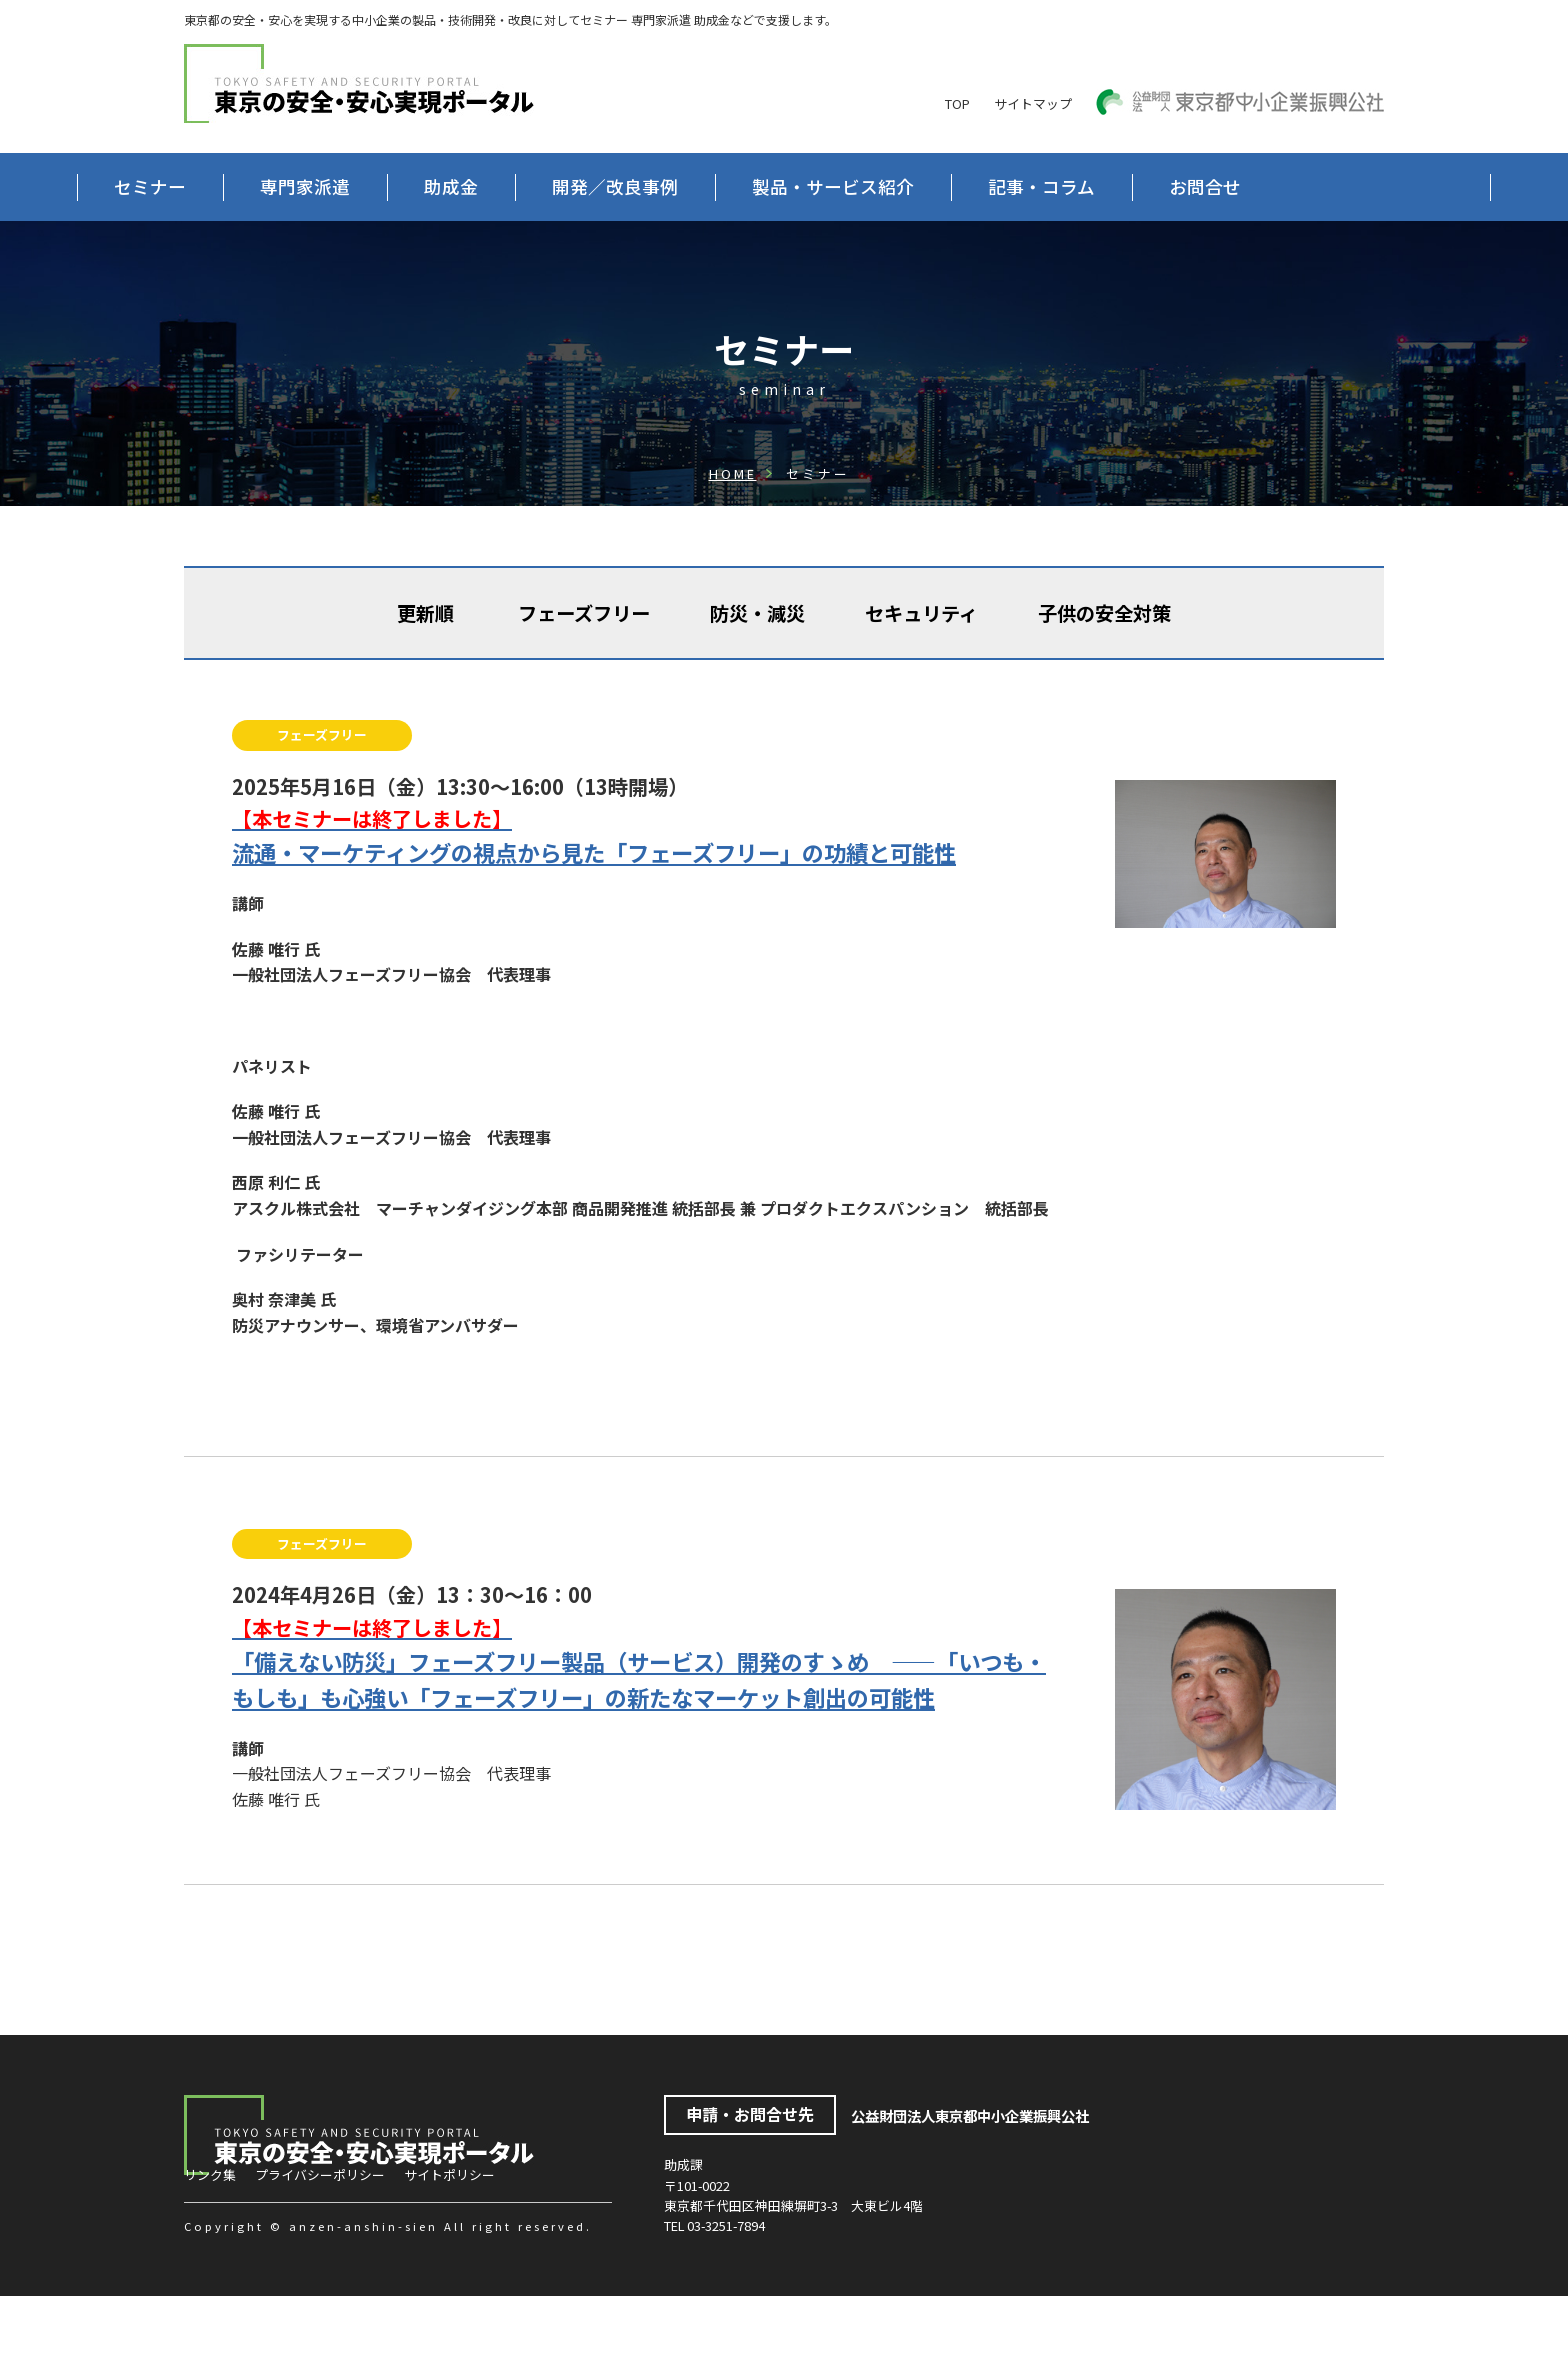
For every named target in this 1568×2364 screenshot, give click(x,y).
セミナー (257, 186)
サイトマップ (1033, 103)
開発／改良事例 (722, 186)
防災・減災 (757, 681)
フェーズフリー (584, 681)
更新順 (425, 681)
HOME (733, 541)
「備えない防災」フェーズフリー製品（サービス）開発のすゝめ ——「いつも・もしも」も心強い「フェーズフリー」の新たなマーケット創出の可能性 (646, 1730)
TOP (957, 103)
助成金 (558, 186)
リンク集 (210, 2242)
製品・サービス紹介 (940, 186)
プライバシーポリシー (320, 2242)
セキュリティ (921, 681)
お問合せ (257, 254)
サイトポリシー (449, 2242)
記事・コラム (1148, 186)
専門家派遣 (412, 186)
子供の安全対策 (1104, 681)
